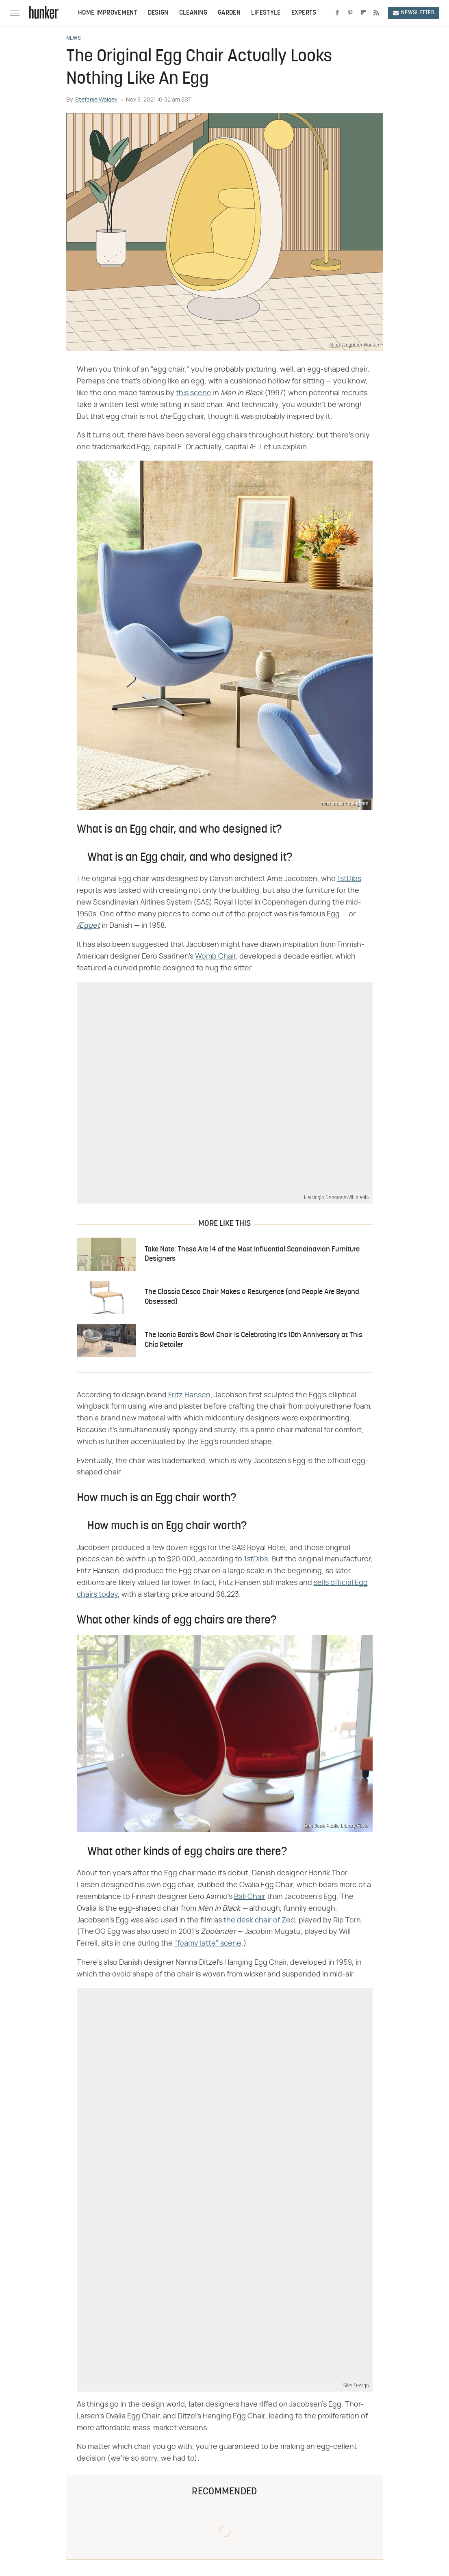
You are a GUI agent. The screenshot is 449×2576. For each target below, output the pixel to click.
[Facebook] (337, 13)
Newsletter (413, 13)
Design (158, 13)
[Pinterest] (350, 13)
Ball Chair (249, 1897)
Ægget (88, 925)
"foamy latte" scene (207, 1943)
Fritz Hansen (189, 1395)
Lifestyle (266, 13)
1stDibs (349, 879)
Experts (304, 13)
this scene (193, 393)
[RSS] (376, 13)
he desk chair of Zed (260, 1920)
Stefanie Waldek (96, 100)
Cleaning (193, 13)
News (73, 38)
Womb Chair (215, 956)
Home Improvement (107, 13)
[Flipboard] (363, 13)
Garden (229, 13)
